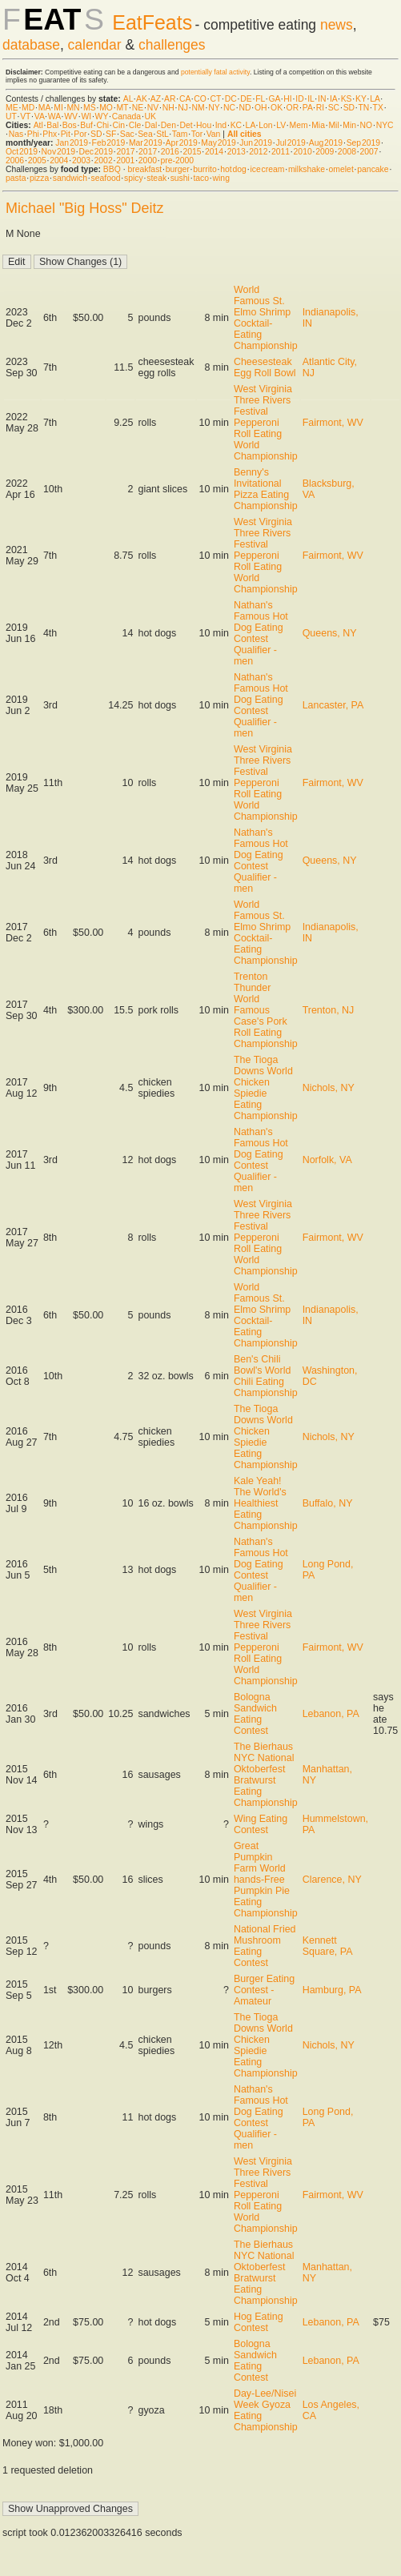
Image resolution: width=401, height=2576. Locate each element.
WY (102, 116)
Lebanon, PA (331, 1713)
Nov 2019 (58, 151)
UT (11, 116)
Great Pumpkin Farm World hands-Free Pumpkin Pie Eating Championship (266, 1879)
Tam (180, 134)
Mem (299, 125)
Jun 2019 (255, 142)
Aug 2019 (326, 142)
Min (349, 125)
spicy (133, 178)
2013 (236, 151)
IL (310, 98)
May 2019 (218, 142)
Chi (102, 125)
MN (72, 107)
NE (137, 107)
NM (197, 107)
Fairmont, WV (333, 422)
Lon (265, 125)
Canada (126, 116)
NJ (183, 107)
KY (361, 98)
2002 (103, 160)
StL (162, 134)
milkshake (306, 169)
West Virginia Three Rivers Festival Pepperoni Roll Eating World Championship (266, 422)
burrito (204, 169)
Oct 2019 (22, 151)
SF (111, 134)
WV (71, 116)
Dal (151, 125)
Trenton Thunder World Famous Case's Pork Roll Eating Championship (266, 1010)
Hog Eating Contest (258, 2322)
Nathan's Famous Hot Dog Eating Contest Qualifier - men (261, 633)
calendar (95, 45)
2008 (347, 151)
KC (236, 125)
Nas (16, 134)
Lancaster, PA (333, 705)
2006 (15, 160)
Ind (221, 125)
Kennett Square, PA (328, 1946)
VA (39, 116)
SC (333, 107)
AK (141, 98)
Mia (318, 125)
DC (231, 98)
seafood (106, 178)
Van (214, 134)
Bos (69, 125)
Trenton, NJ (329, 1010)
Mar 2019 (145, 142)
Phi (33, 134)
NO (366, 125)
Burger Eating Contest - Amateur (264, 1990)
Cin (119, 125)
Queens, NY (330, 633)
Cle (135, 125)
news (336, 25)
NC (229, 107)
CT (215, 98)
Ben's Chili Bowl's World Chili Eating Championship (266, 1376)
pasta (16, 178)
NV (152, 107)
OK (277, 107)
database (31, 45)
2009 (324, 151)
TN (363, 107)
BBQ (112, 169)
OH (261, 107)
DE (245, 98)
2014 (214, 151)
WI (86, 116)
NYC (385, 125)
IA (333, 98)
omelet (341, 169)
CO (200, 98)
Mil (333, 125)
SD (349, 107)
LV (281, 125)
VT (25, 116)
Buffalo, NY (328, 1503)
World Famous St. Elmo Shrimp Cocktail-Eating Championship (266, 317)
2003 (81, 160)
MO (106, 107)
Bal (52, 125)
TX (378, 107)
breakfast (144, 169)
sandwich (70, 178)
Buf (86, 125)
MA (44, 107)
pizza (39, 178)
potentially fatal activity (215, 72)
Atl (38, 125)
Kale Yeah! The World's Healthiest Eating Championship (266, 1503)
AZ (155, 98)
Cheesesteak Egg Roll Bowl (265, 367)
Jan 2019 (71, 142)
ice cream (267, 169)
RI (320, 107)
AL (128, 98)
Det (185, 125)
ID (299, 98)
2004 (59, 160)
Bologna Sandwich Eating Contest (255, 1713)
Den (168, 125)
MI (58, 107)
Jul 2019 (291, 142)
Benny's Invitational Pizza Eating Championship (266, 489)
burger (178, 169)
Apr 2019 (182, 142)
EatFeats (152, 22)
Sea (145, 134)
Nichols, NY (329, 1087)
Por (80, 134)
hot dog (233, 169)
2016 (170, 151)
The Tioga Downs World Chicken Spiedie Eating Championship (266, 1087)
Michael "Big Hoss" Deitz (85, 208)
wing (221, 178)
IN (322, 98)
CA (184, 98)
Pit (65, 134)
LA (374, 98)
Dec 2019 (96, 151)
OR (293, 107)
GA (273, 98)
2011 (280, 151)
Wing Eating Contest (260, 1824)
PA (308, 107)
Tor (197, 134)
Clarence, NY (332, 1879)
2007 (369, 151)
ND (245, 107)
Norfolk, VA (327, 1160)
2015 (191, 151)
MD (28, 107)
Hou (203, 125)
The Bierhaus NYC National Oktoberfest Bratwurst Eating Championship (266, 1774)
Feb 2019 (109, 142)
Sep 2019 (363, 142)
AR (169, 98)
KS (346, 98)
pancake (372, 169)
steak (156, 178)
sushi (180, 178)
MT (122, 107)
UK (150, 116)
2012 (258, 151)
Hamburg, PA (332, 1990)
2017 (125, 151)
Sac (127, 134)
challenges (172, 45)
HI (287, 98)
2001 (125, 160)
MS (89, 107)
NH (168, 107)
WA (54, 116)
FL (260, 98)
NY (213, 107)
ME (12, 107)
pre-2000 (177, 160)
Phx (49, 134)
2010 (303, 151)
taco (201, 178)
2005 (37, 160)
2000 (147, 160)
